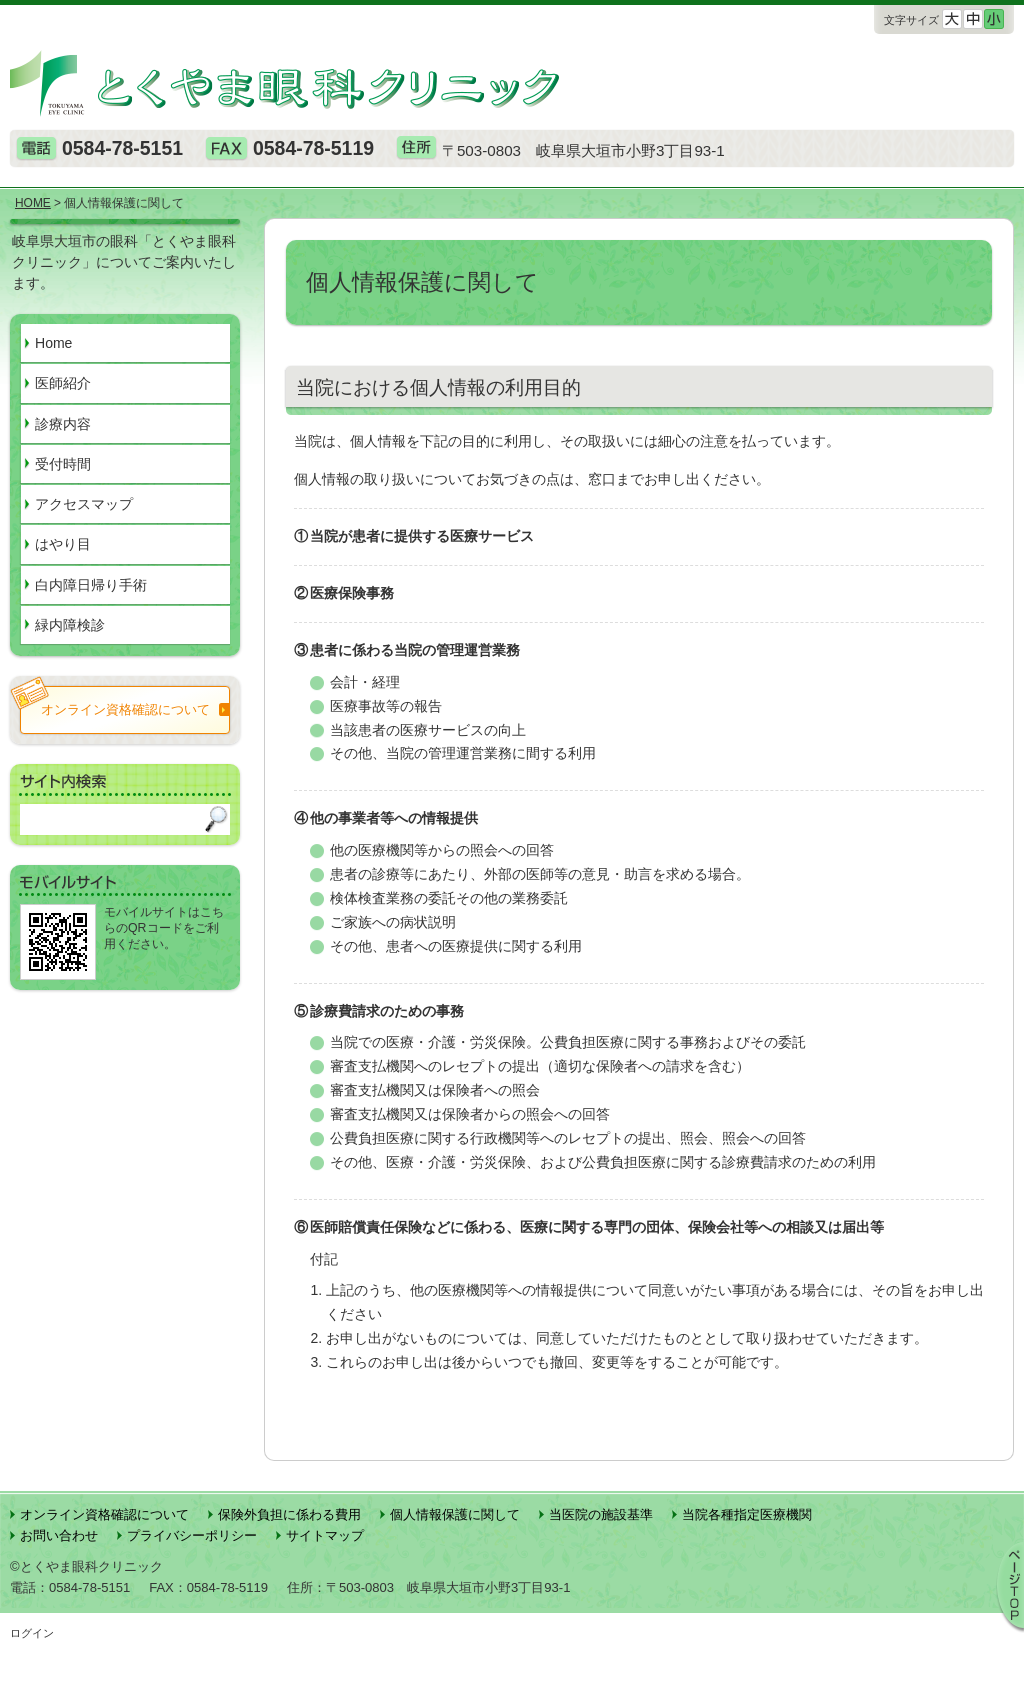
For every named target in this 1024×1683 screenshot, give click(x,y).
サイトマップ (325, 1535)
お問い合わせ (59, 1535)
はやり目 (63, 544)
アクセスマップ (84, 504)
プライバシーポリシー (192, 1535)
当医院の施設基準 (601, 1514)
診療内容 (63, 424)
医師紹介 (63, 383)
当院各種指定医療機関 (747, 1514)
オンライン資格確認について (104, 1514)
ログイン (32, 1633)
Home (53, 343)
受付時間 (63, 464)
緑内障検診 (70, 625)
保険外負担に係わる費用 (289, 1514)
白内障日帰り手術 (91, 585)
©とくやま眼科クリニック (86, 1566)
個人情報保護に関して (455, 1514)
